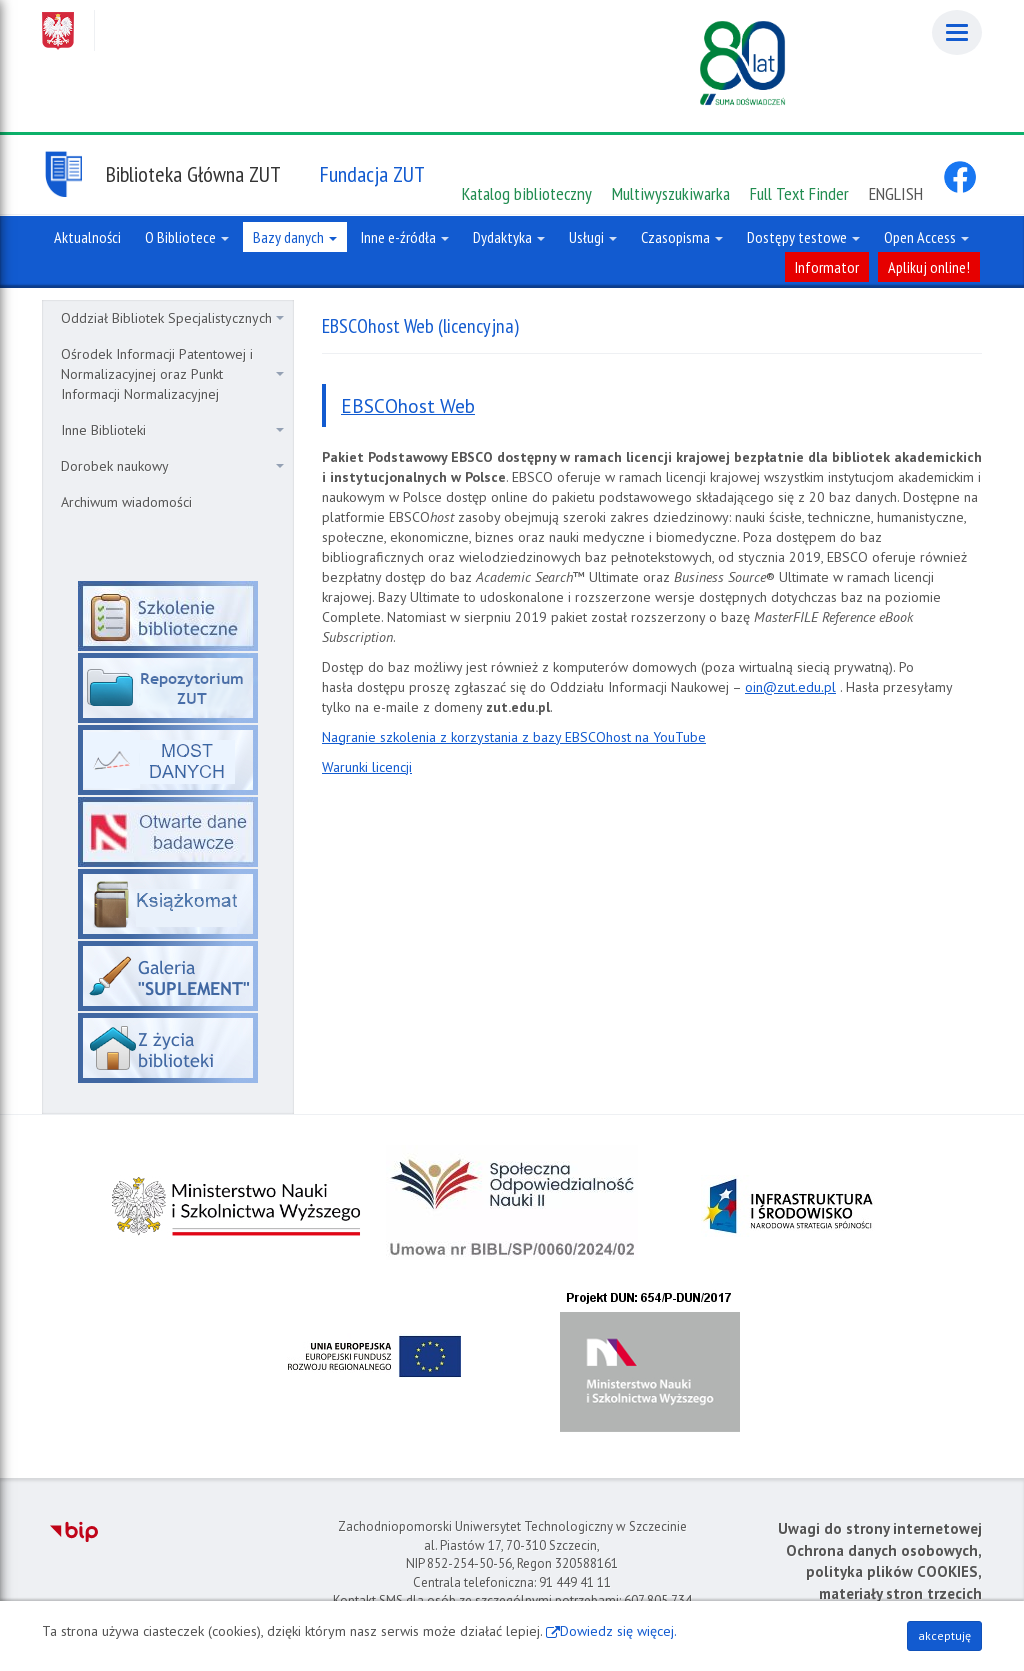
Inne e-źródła (405, 237)
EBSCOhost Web (408, 405)
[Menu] (957, 32)
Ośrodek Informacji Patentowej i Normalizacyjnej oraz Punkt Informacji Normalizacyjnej (172, 374)
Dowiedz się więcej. (618, 1631)
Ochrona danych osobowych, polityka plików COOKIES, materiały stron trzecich (884, 1572)
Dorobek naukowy (172, 466)
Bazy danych (295, 237)
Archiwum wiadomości (126, 502)
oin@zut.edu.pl (790, 687)
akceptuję (944, 1635)
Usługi (593, 237)
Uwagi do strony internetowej (880, 1528)
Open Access (926, 237)
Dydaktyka (509, 237)
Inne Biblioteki (172, 430)
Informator (827, 267)
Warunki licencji (367, 767)
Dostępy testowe (803, 237)
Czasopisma (682, 237)
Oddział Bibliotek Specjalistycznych (172, 318)
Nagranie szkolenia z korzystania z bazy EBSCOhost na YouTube (514, 737)
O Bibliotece (187, 237)
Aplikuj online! (929, 267)
